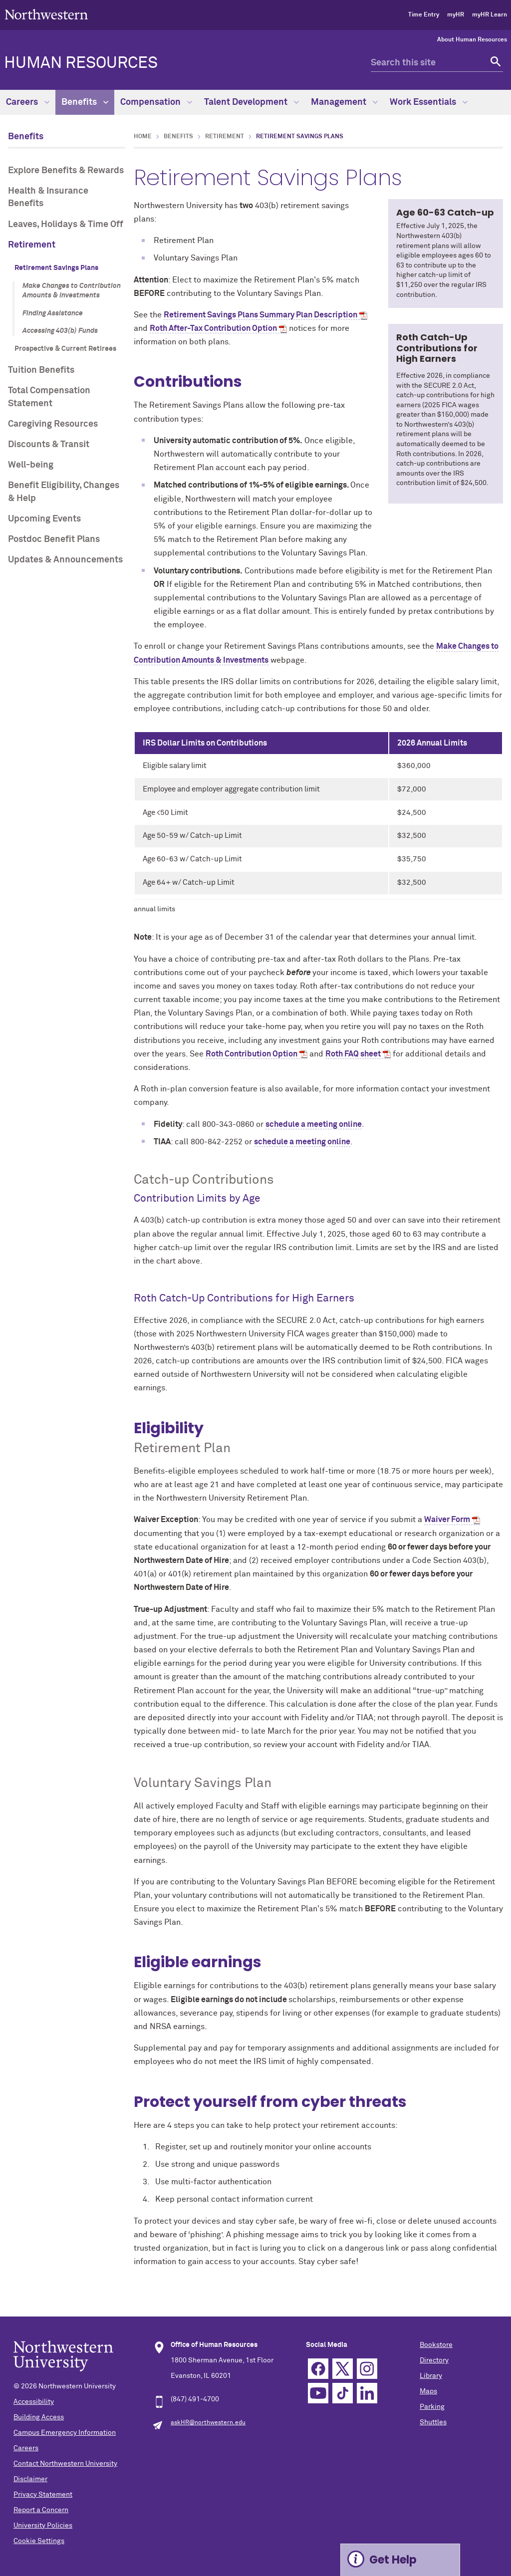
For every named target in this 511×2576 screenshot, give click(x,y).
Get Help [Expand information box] (393, 2560)
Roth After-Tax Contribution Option (213, 328)
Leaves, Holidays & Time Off (65, 224)
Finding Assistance (52, 313)
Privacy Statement (42, 2494)
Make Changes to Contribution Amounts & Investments (71, 290)
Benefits (84, 102)
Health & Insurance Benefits (48, 197)
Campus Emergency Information (64, 2432)
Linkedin (367, 2393)
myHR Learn (489, 15)
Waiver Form (447, 1520)
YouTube (318, 2393)
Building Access (38, 2417)
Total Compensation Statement (49, 397)
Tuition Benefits (41, 370)
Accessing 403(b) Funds (60, 330)
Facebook (318, 2368)
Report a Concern (40, 2510)
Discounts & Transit (48, 444)
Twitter (342, 2368)
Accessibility (33, 2401)
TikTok (342, 2393)
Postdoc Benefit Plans (54, 539)
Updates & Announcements (65, 559)
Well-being (30, 465)
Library (431, 2375)
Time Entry (423, 15)
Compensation (156, 102)
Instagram (367, 2368)
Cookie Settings (38, 2541)
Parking (432, 2406)
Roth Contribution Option (251, 1054)
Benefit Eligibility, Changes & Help (63, 492)
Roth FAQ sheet (353, 1054)
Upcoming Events (44, 519)
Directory (434, 2360)
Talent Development (251, 102)
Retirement (31, 245)
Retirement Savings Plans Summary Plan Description (260, 315)
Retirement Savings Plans (56, 267)
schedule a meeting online (313, 1124)
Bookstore (436, 2344)
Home (143, 137)
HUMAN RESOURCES (81, 63)
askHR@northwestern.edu (208, 2423)
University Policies (42, 2525)
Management (344, 102)
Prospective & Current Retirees (65, 348)
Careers (27, 102)
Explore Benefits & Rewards (66, 170)
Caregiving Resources (53, 424)
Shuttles (433, 2422)
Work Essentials (429, 102)
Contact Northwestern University (65, 2463)
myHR (455, 15)
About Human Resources (472, 40)
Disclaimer (30, 2479)
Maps (428, 2391)
